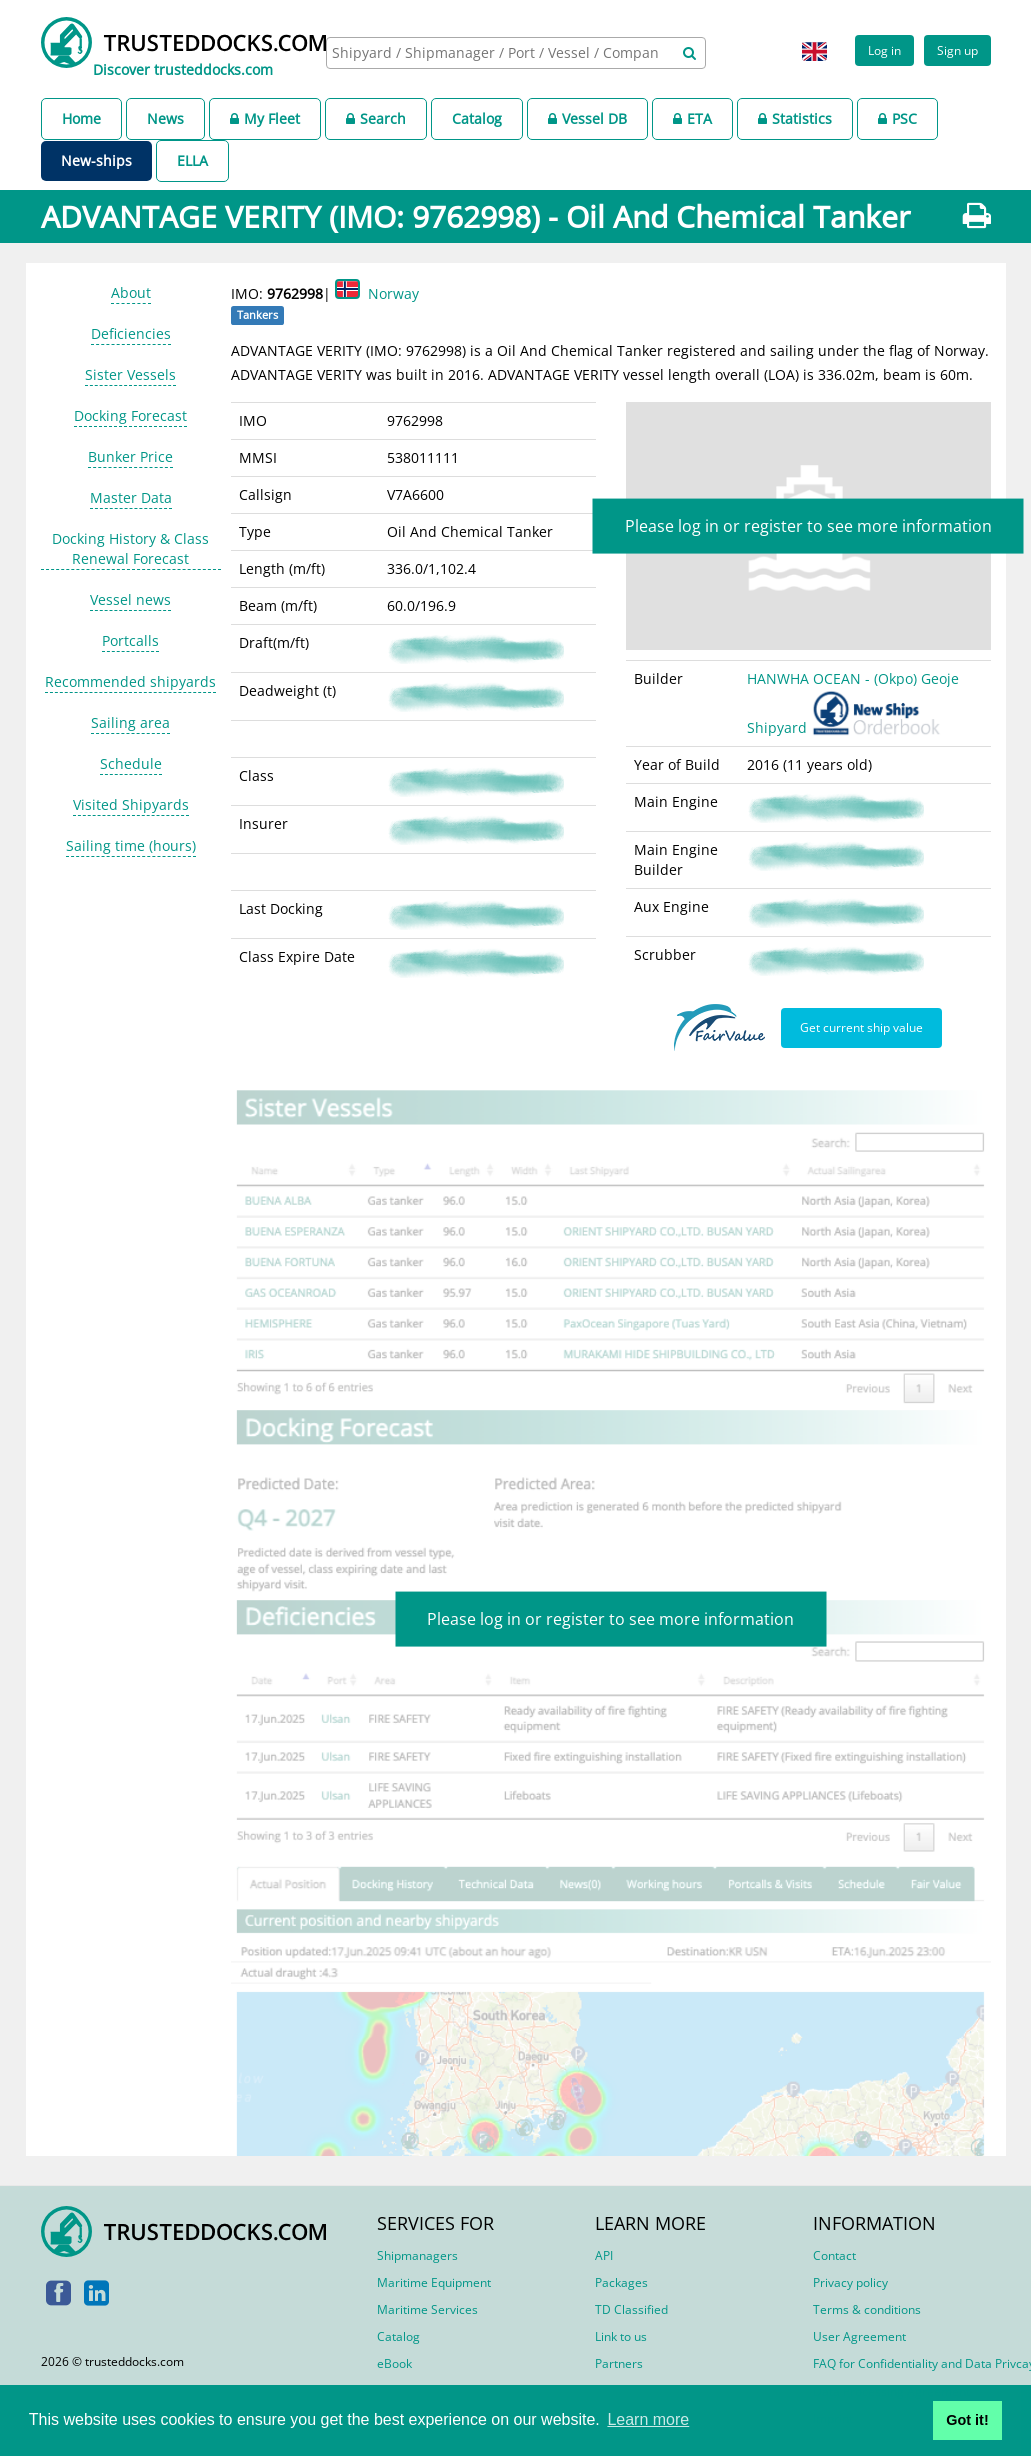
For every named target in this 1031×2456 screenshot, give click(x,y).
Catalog (477, 118)
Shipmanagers (417, 2255)
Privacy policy (850, 2282)
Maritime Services (427, 2309)
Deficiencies (131, 333)
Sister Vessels (130, 374)
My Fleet (265, 118)
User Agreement (859, 2336)
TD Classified (631, 2309)
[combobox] (516, 53)
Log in (884, 50)
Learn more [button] (648, 2419)
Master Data (131, 497)
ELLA (192, 160)
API (604, 2255)
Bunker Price (130, 456)
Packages (621, 2282)
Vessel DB (587, 118)
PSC (897, 118)
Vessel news (130, 599)
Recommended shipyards (130, 681)
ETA (692, 118)
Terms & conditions (867, 2309)
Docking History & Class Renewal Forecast (130, 548)
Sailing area (130, 722)
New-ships (96, 160)
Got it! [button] (967, 2420)
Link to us (621, 2336)
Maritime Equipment (434, 2282)
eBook (394, 2363)
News (165, 118)
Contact (834, 2255)
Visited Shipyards (131, 804)
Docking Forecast (130, 415)
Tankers (257, 315)
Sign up (957, 50)
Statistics (795, 118)
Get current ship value (861, 1027)
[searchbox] (497, 52)
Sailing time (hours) (131, 845)
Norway (393, 293)
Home (81, 118)
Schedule (131, 763)
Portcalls (130, 640)
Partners (619, 2363)
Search (376, 118)
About (131, 292)
